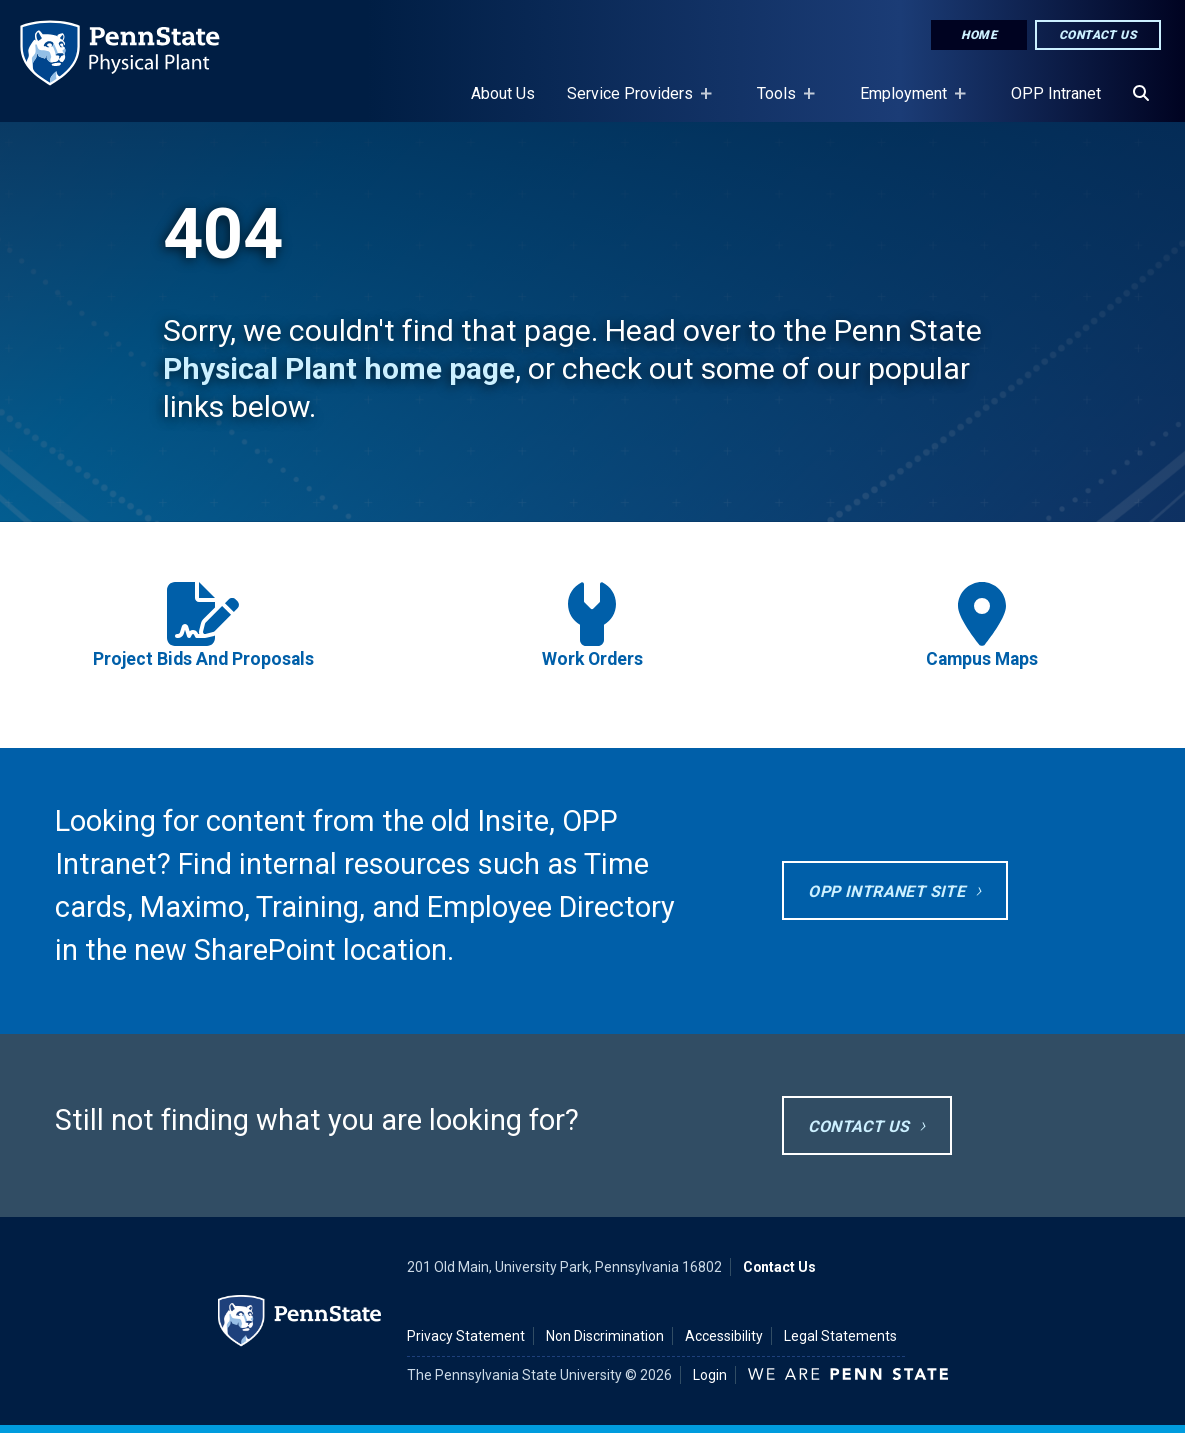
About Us (503, 93)
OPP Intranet (1056, 93)
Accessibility (724, 1336)
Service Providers (634, 103)
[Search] (1141, 94)
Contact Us (1098, 35)
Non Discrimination (605, 1336)
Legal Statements (840, 1336)
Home (979, 35)
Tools (780, 103)
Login (710, 1375)
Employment (907, 103)
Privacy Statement (466, 1336)
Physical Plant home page (339, 368)
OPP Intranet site (886, 891)
